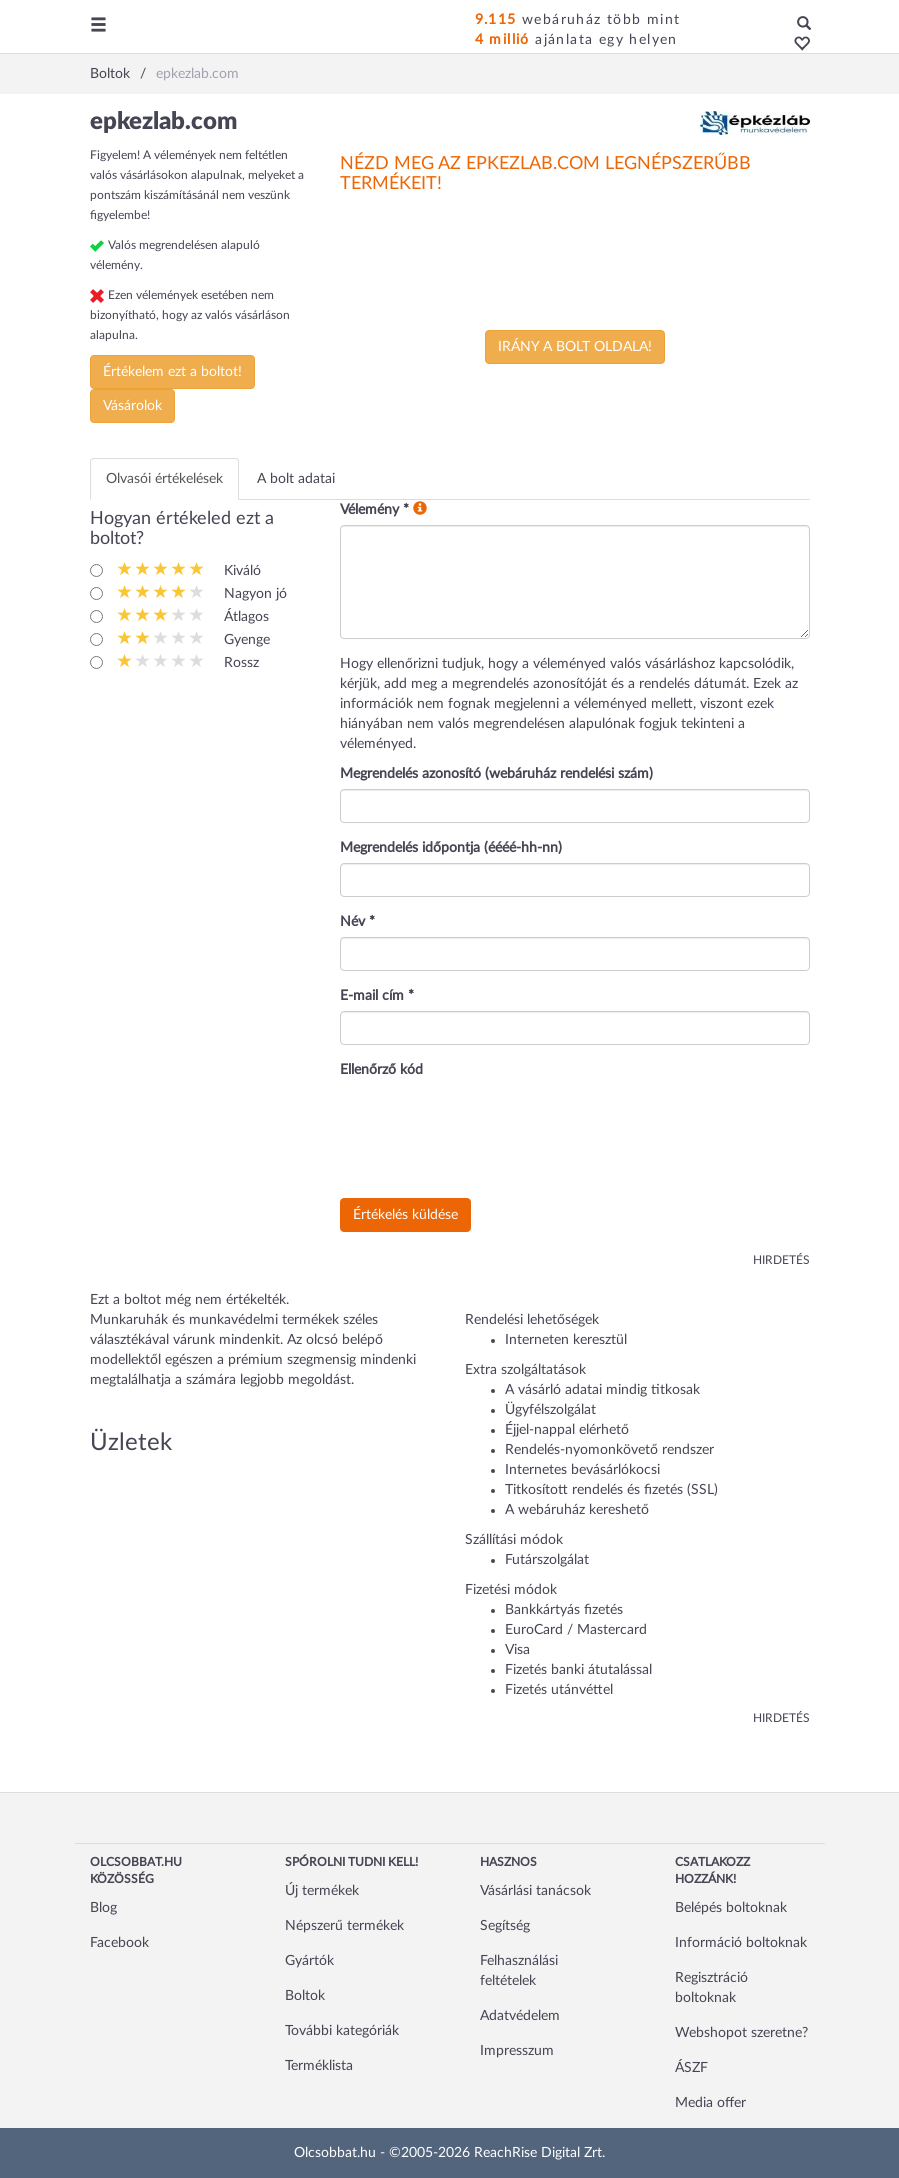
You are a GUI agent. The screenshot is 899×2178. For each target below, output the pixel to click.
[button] (796, 45)
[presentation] (492, 1139)
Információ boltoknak (741, 1943)
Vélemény (374, 510)
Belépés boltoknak (731, 1908)
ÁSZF (691, 2068)
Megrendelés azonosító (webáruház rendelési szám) (496, 774)
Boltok (305, 1996)
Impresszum (517, 2051)
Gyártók (309, 1961)
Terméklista (319, 2066)
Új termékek (322, 1891)
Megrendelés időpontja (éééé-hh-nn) (451, 848)
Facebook (119, 1943)
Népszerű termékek (344, 1926)
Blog (103, 1908)
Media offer (710, 2103)
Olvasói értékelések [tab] (164, 479)
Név (357, 922)
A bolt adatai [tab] (296, 479)
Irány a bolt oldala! (575, 347)
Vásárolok (132, 406)
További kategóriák (342, 2031)
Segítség (505, 1926)
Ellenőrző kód (381, 1070)
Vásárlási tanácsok (535, 1891)
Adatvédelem (520, 2016)
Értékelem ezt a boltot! (172, 372)
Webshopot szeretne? (741, 2033)
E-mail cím (377, 996)
